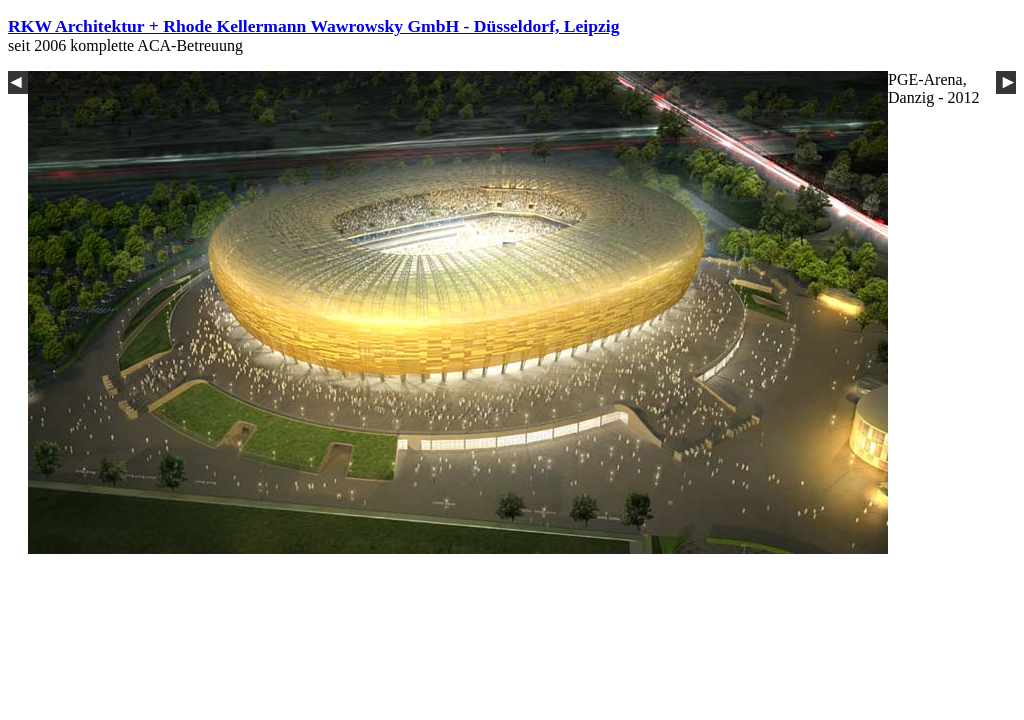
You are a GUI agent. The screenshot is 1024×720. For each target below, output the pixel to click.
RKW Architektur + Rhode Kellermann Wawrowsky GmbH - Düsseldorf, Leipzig (314, 26)
